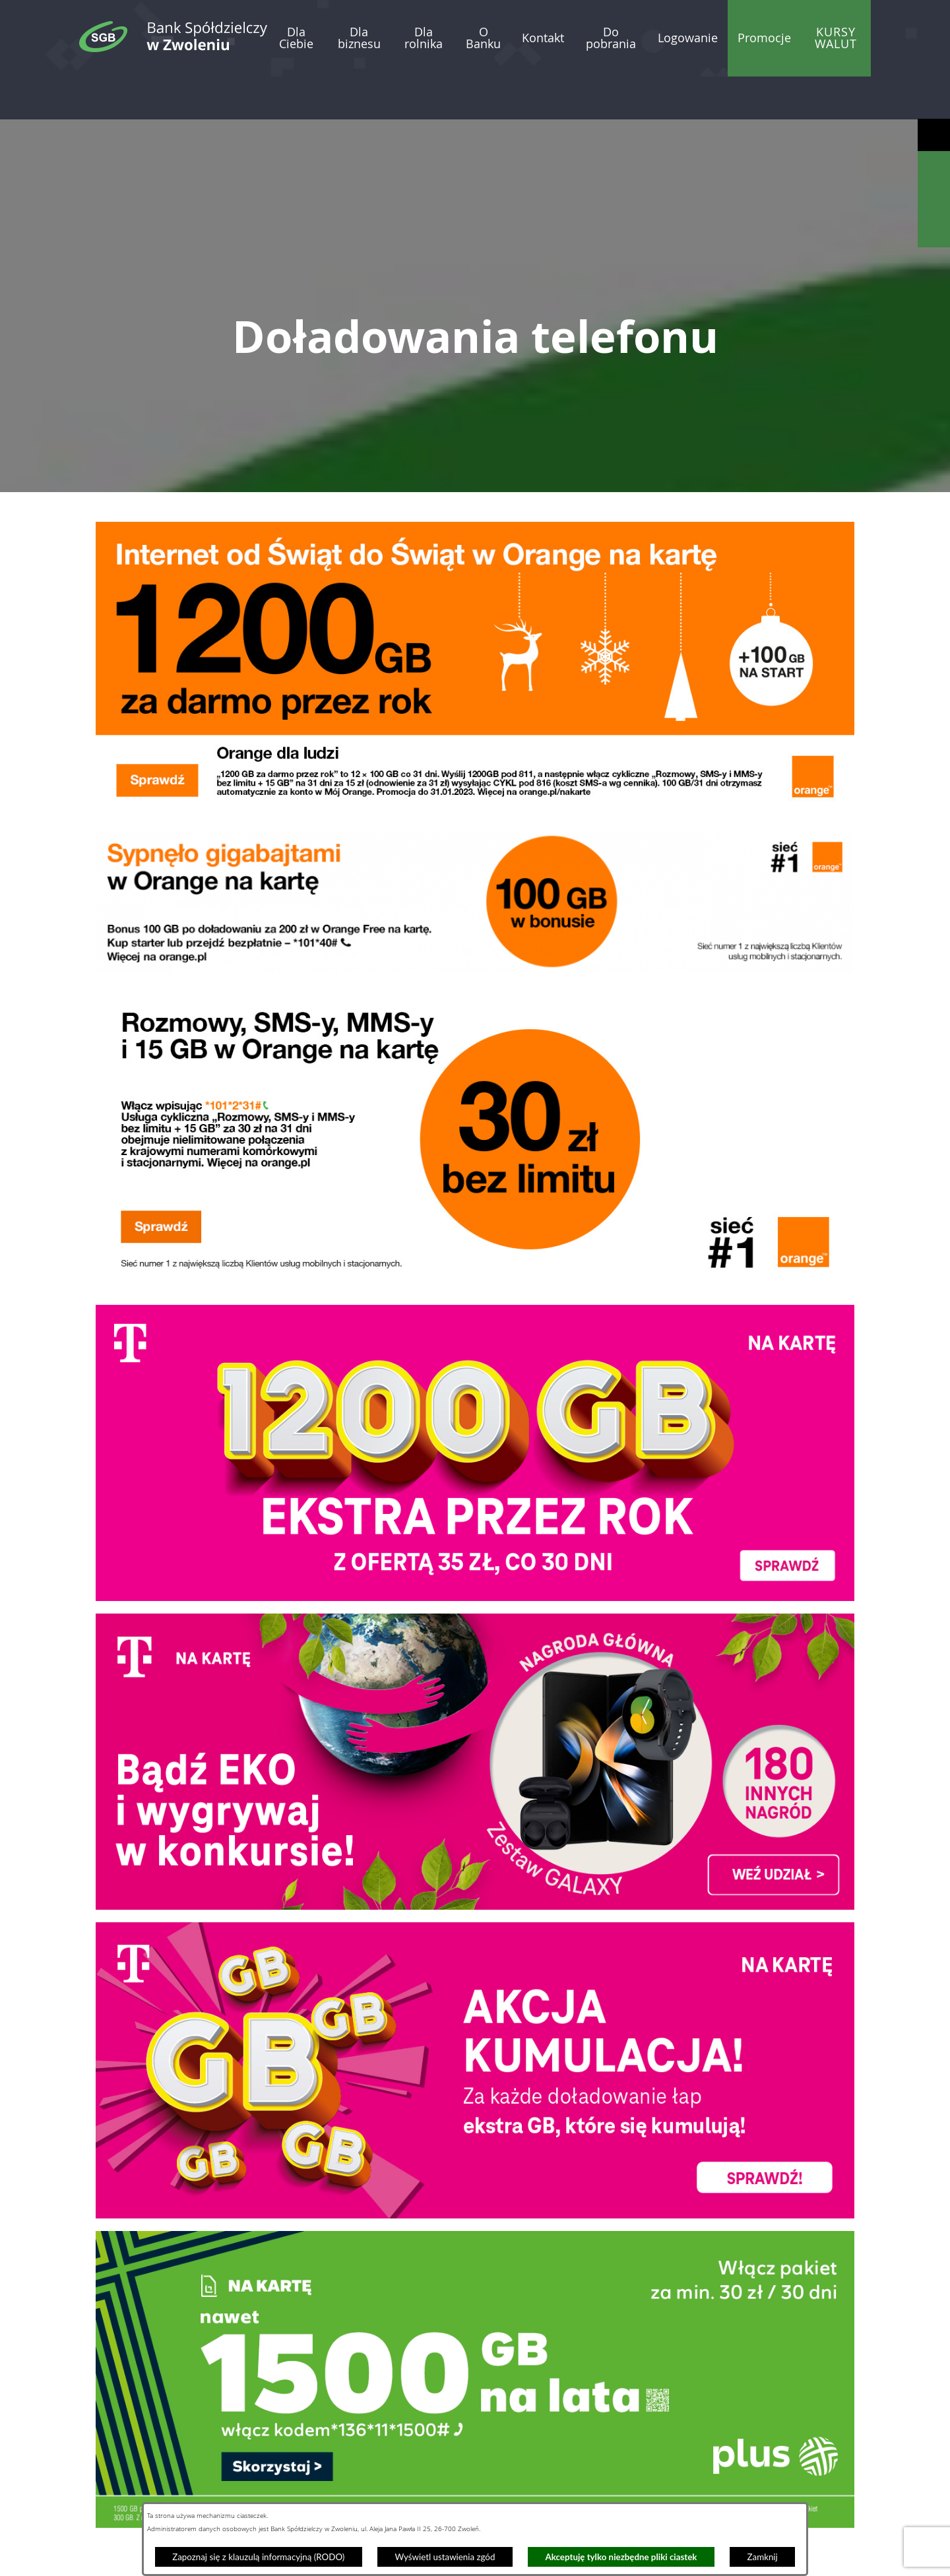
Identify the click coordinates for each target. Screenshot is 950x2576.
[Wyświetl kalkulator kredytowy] (934, 199)
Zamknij (762, 2557)
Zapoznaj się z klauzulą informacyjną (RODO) (258, 2557)
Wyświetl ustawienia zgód (445, 2557)
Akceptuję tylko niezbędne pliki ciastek (621, 2557)
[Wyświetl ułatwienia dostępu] (934, 135)
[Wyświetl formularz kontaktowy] (934, 231)
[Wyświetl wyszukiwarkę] (934, 167)
